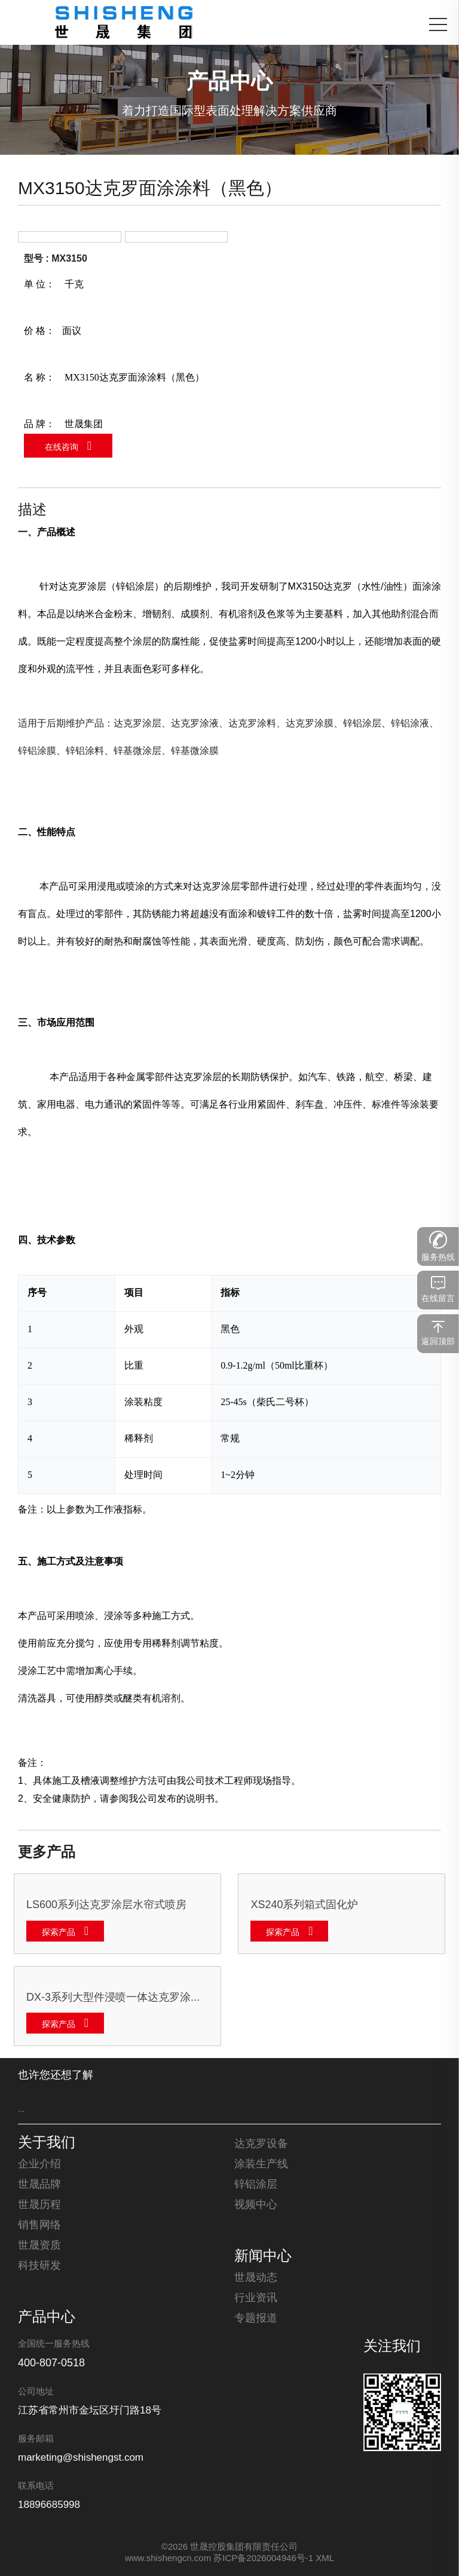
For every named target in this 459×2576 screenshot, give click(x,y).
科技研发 (39, 2266)
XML (325, 2558)
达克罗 (73, 587)
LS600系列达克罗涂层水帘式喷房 (106, 1905)
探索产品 (58, 1932)
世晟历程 (39, 2205)
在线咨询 (61, 447)
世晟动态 (255, 2278)
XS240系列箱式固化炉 (304, 1905)
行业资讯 (255, 2298)
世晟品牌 (39, 2185)
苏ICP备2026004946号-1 (263, 2558)
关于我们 (46, 2143)
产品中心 (46, 2318)
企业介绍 (39, 2164)
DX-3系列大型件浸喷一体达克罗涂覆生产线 (117, 1998)
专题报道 (255, 2318)
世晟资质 (39, 2246)
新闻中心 (263, 2257)
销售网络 (39, 2225)
